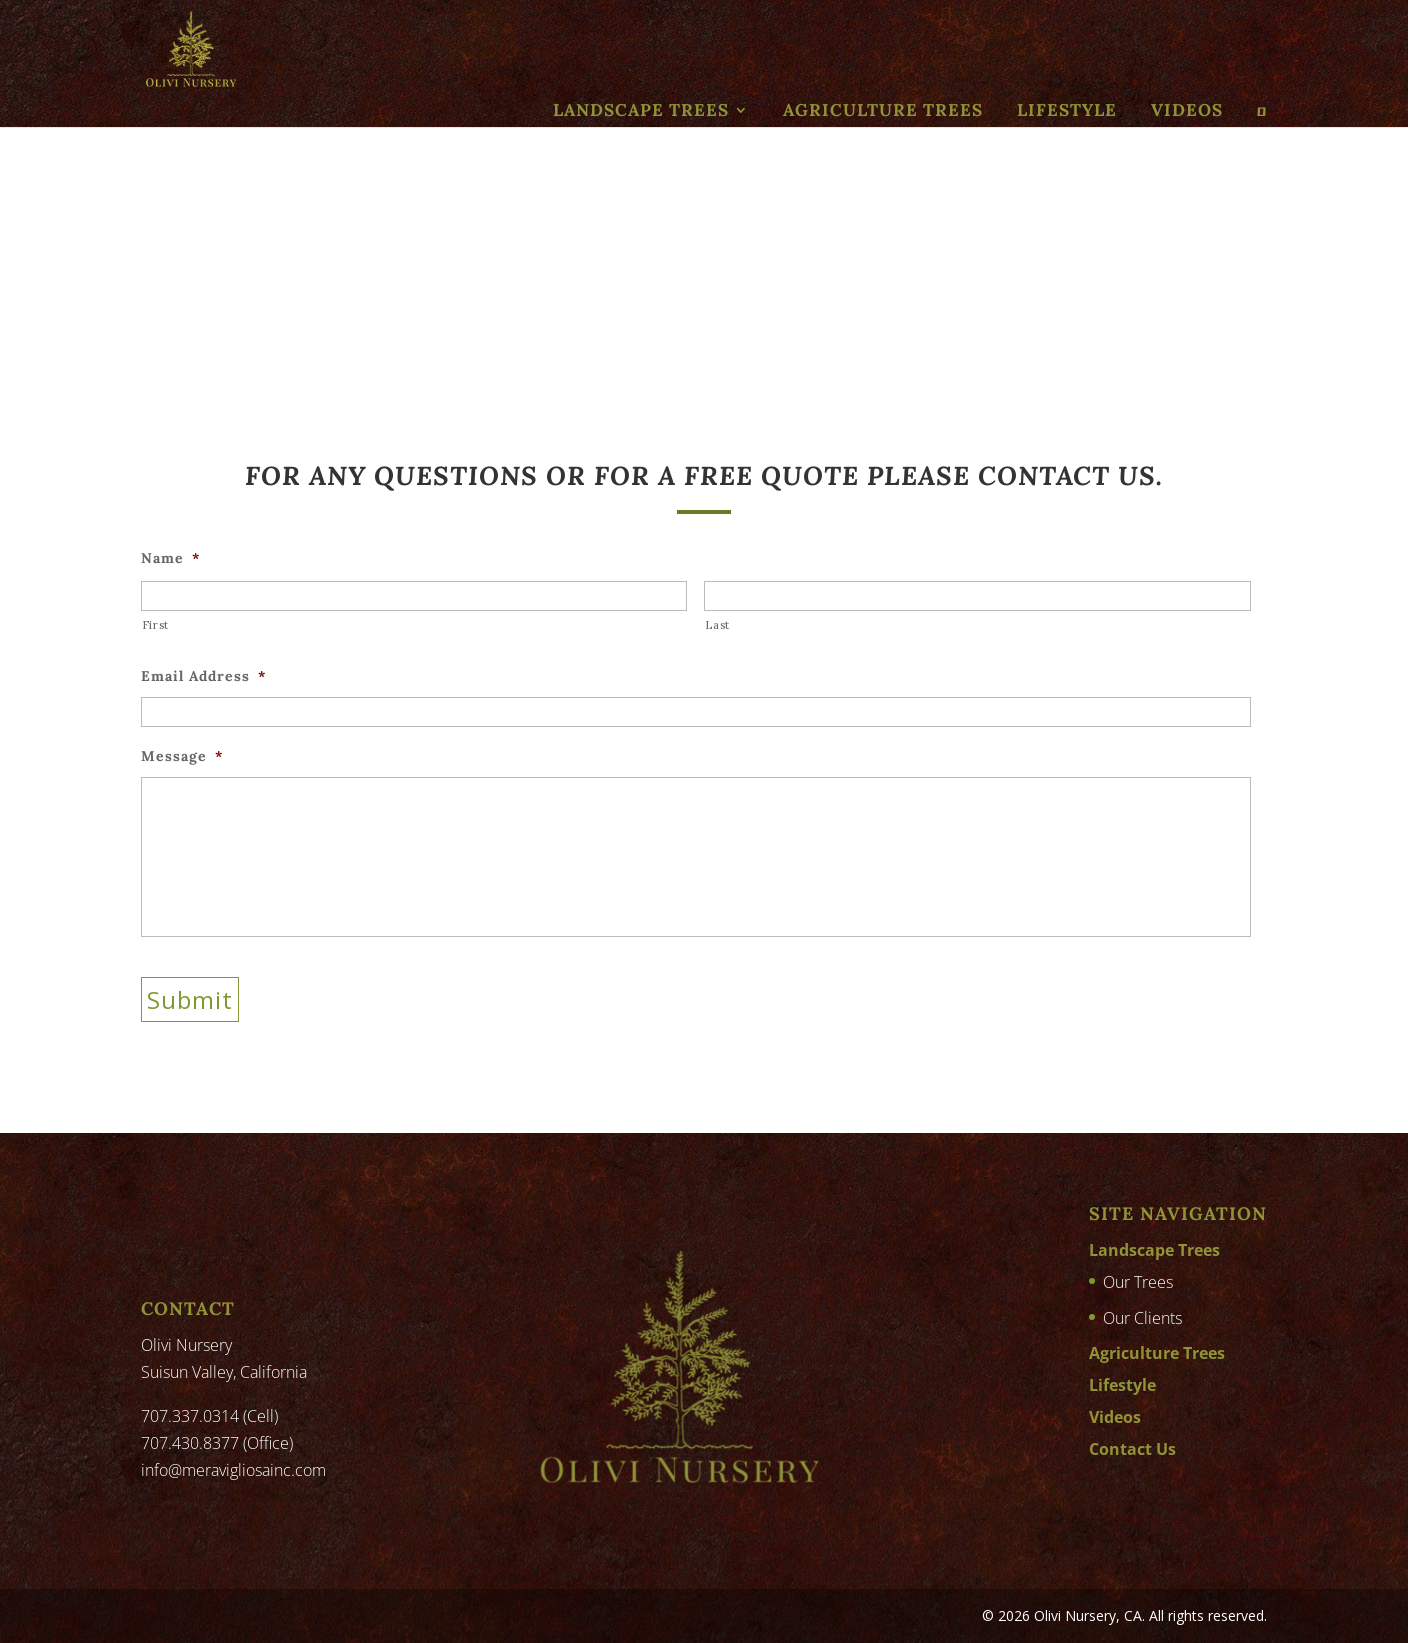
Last (717, 625)
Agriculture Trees (883, 110)
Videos (1187, 110)
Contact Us (1132, 1449)
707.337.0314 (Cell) (209, 1416)
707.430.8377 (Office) (217, 1443)
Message (182, 756)
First (155, 625)
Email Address (203, 676)
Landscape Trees (641, 110)
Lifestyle (1067, 110)
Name (170, 558)
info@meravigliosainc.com (233, 1470)
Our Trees (1138, 1282)
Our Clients (1142, 1318)
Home (161, 274)
